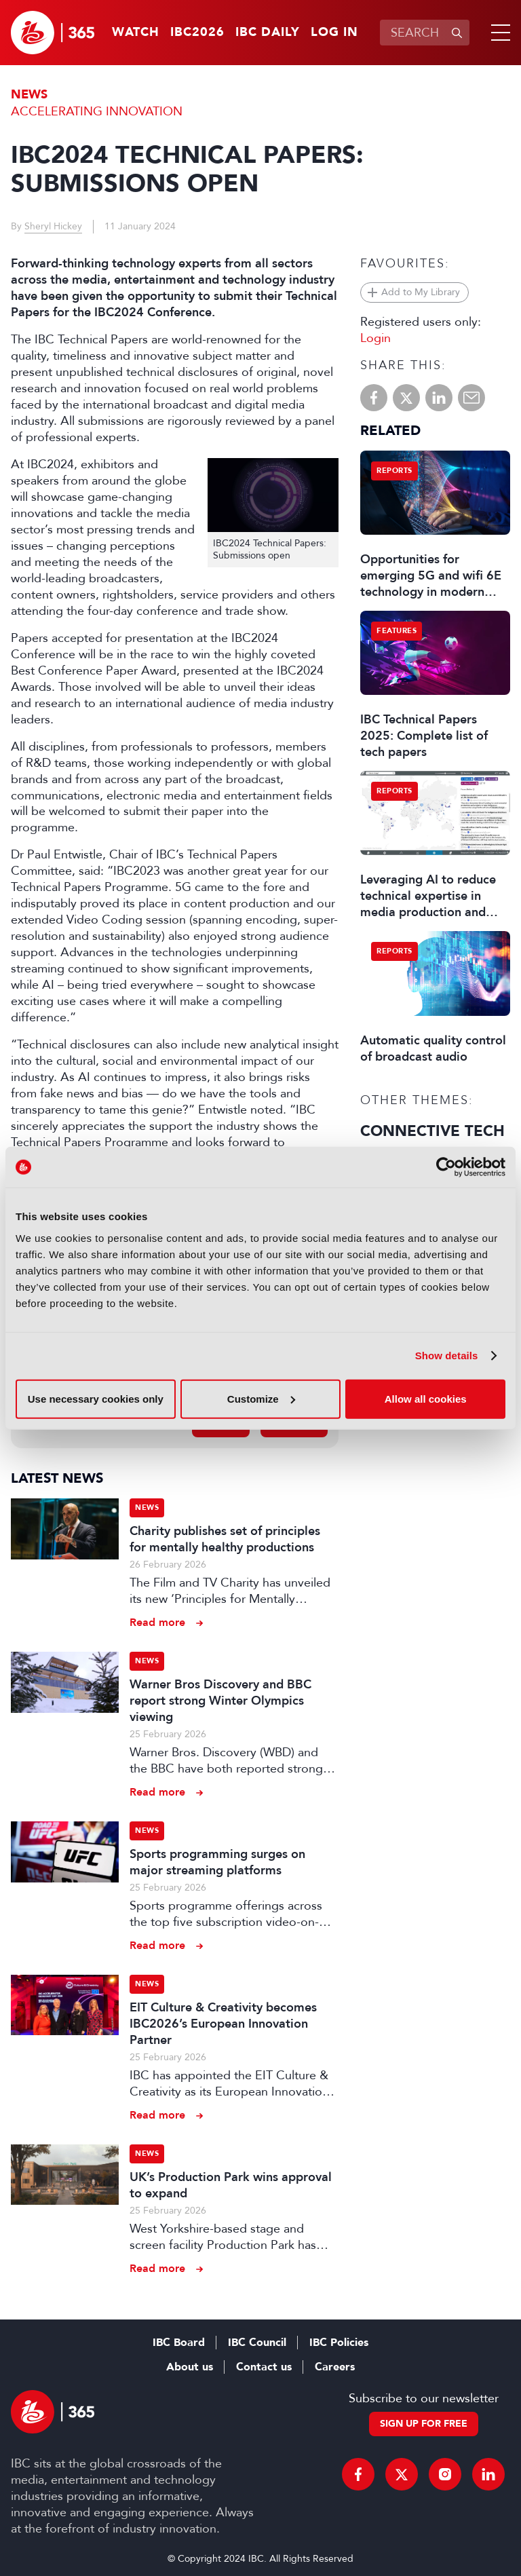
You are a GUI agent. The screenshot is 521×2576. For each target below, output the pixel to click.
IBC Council (257, 2342)
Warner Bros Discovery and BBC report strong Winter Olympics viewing (220, 1700)
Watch (135, 32)
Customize (261, 1398)
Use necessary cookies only (95, 1398)
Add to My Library (420, 292)
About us (189, 2367)
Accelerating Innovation (96, 111)
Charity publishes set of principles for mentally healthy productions (225, 1539)
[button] (498, 32)
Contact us (264, 2367)
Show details (446, 1355)
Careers (335, 2367)
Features (397, 631)
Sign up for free (423, 2423)
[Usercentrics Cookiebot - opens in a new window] (446, 1167)
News (29, 94)
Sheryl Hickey (53, 226)
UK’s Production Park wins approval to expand (231, 2185)
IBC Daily (267, 32)
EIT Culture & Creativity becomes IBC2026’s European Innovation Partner (223, 2023)
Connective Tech (432, 1131)
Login (375, 338)
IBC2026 (197, 32)
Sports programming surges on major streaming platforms (217, 1862)
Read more (157, 1622)
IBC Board (179, 2342)
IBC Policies (338, 2342)
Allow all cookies (426, 1398)
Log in (334, 32)
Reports (394, 471)
